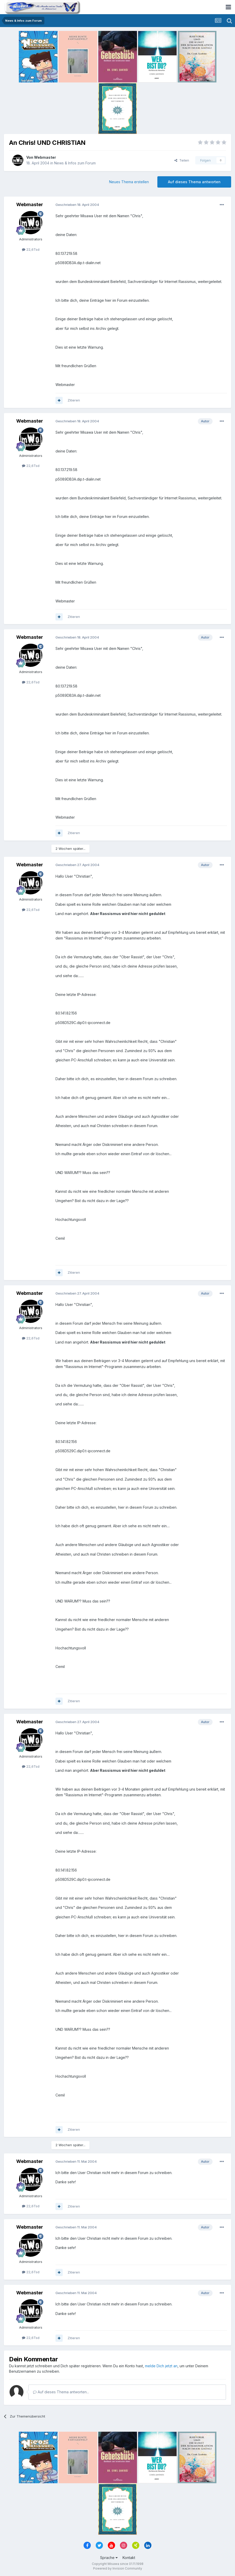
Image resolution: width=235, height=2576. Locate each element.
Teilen (181, 160)
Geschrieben (77, 205)
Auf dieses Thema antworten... (61, 2392)
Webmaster (45, 157)
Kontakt (129, 2557)
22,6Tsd (30, 249)
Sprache (109, 2557)
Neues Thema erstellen (129, 182)
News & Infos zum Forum (75, 163)
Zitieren (74, 400)
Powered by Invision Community (117, 2568)
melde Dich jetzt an (161, 2366)
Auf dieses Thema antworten (194, 182)
